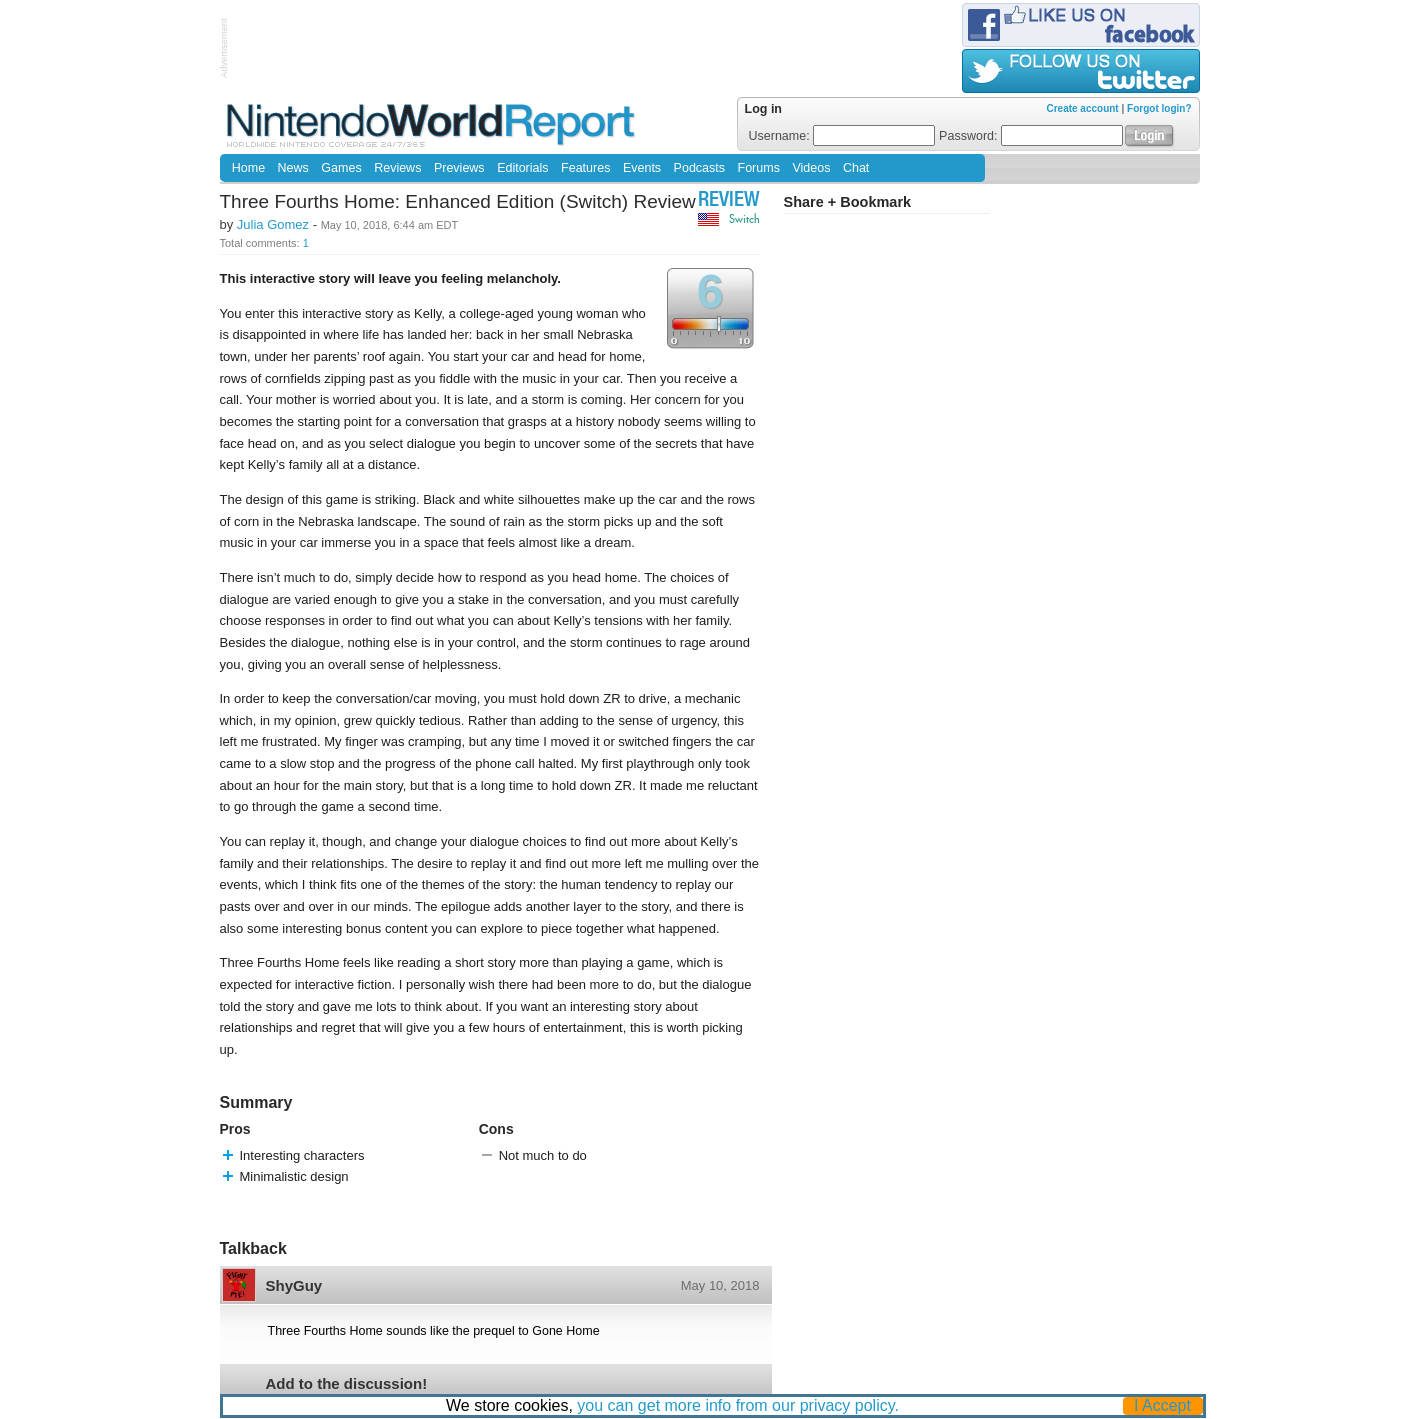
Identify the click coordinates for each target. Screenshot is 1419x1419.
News (293, 168)
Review (729, 201)
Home (248, 168)
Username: (842, 136)
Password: (1031, 136)
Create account (1082, 108)
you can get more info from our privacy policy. (738, 1405)
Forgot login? (1159, 108)
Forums (759, 168)
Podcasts (699, 168)
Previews (459, 168)
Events (642, 168)
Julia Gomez (273, 224)
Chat (856, 168)
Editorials (522, 168)
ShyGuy (294, 1285)
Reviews (397, 168)
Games (341, 168)
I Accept (1162, 1405)
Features (585, 168)
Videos (811, 168)
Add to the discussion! (347, 1383)
